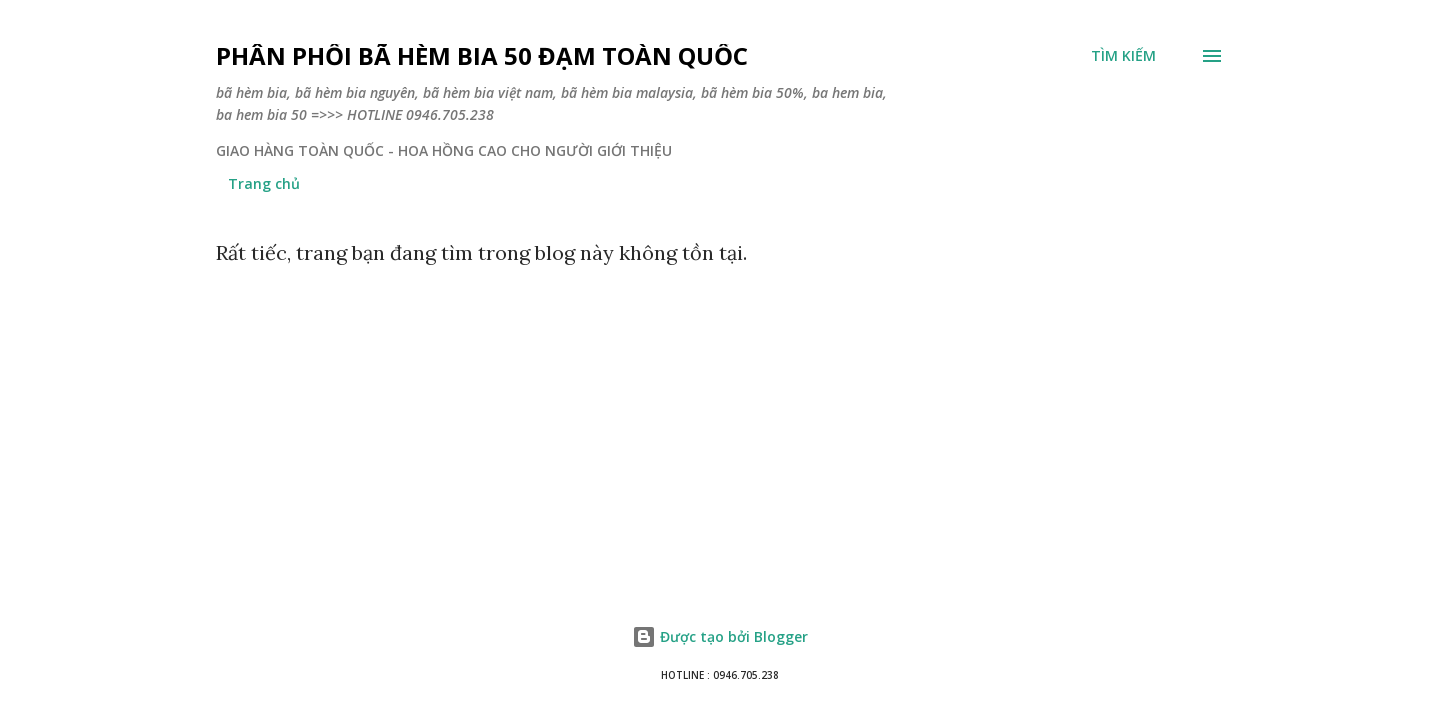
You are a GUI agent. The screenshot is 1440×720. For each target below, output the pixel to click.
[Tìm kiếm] (1123, 56)
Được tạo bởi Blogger (720, 636)
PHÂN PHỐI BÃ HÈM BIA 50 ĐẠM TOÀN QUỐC (482, 55)
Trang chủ (264, 183)
